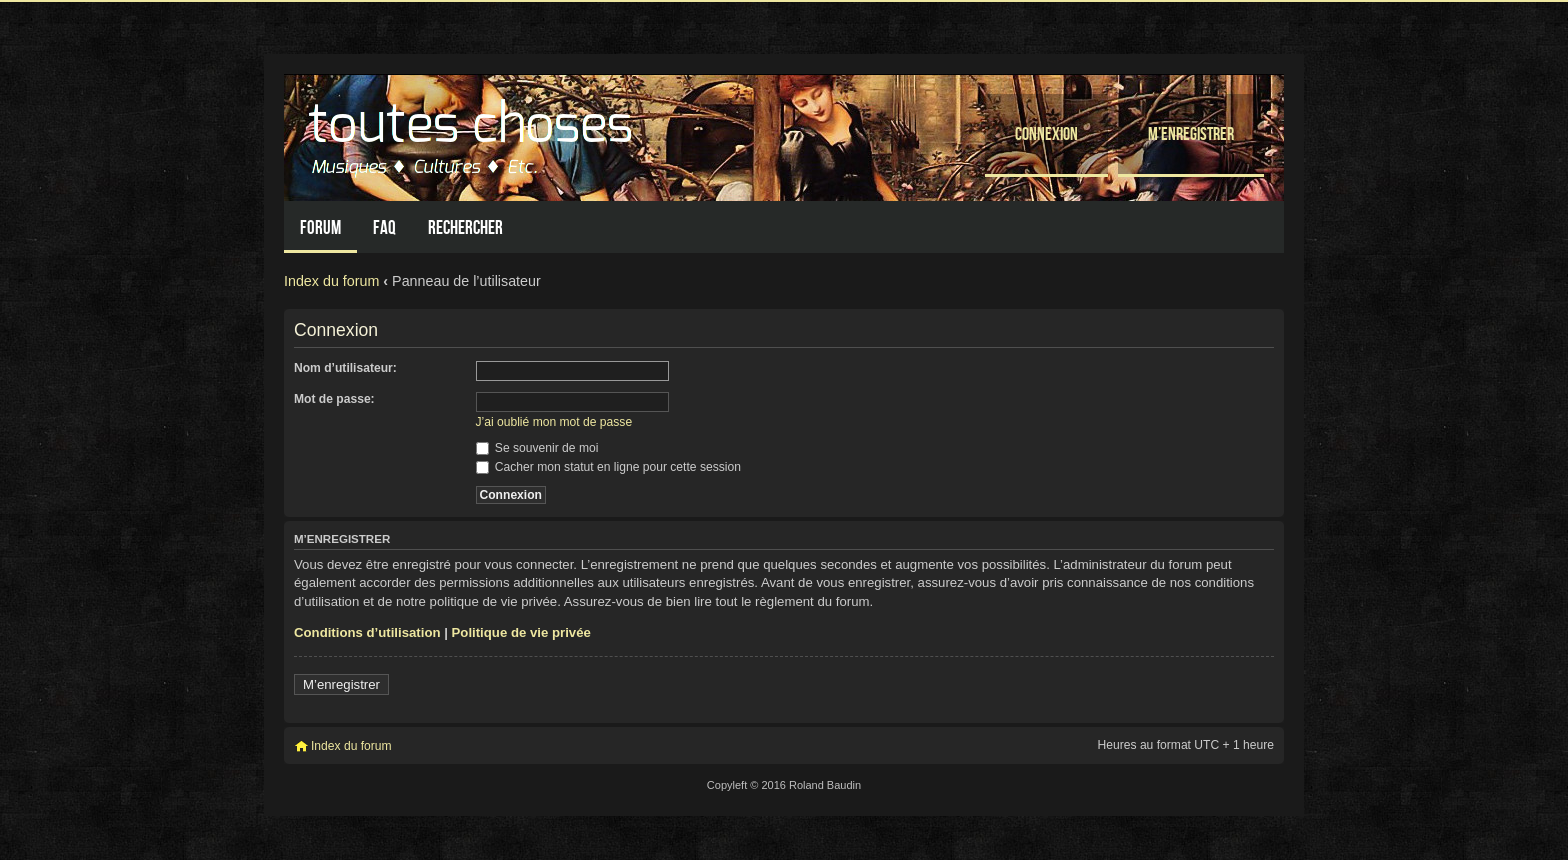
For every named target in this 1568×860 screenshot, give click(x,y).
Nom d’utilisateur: (345, 368)
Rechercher (465, 227)
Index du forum (331, 281)
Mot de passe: (334, 399)
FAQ (384, 227)
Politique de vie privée (521, 632)
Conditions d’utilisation (367, 632)
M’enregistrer (1191, 133)
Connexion (1046, 133)
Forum (320, 227)
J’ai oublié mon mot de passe (554, 422)
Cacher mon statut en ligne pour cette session (608, 467)
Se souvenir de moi (537, 448)
